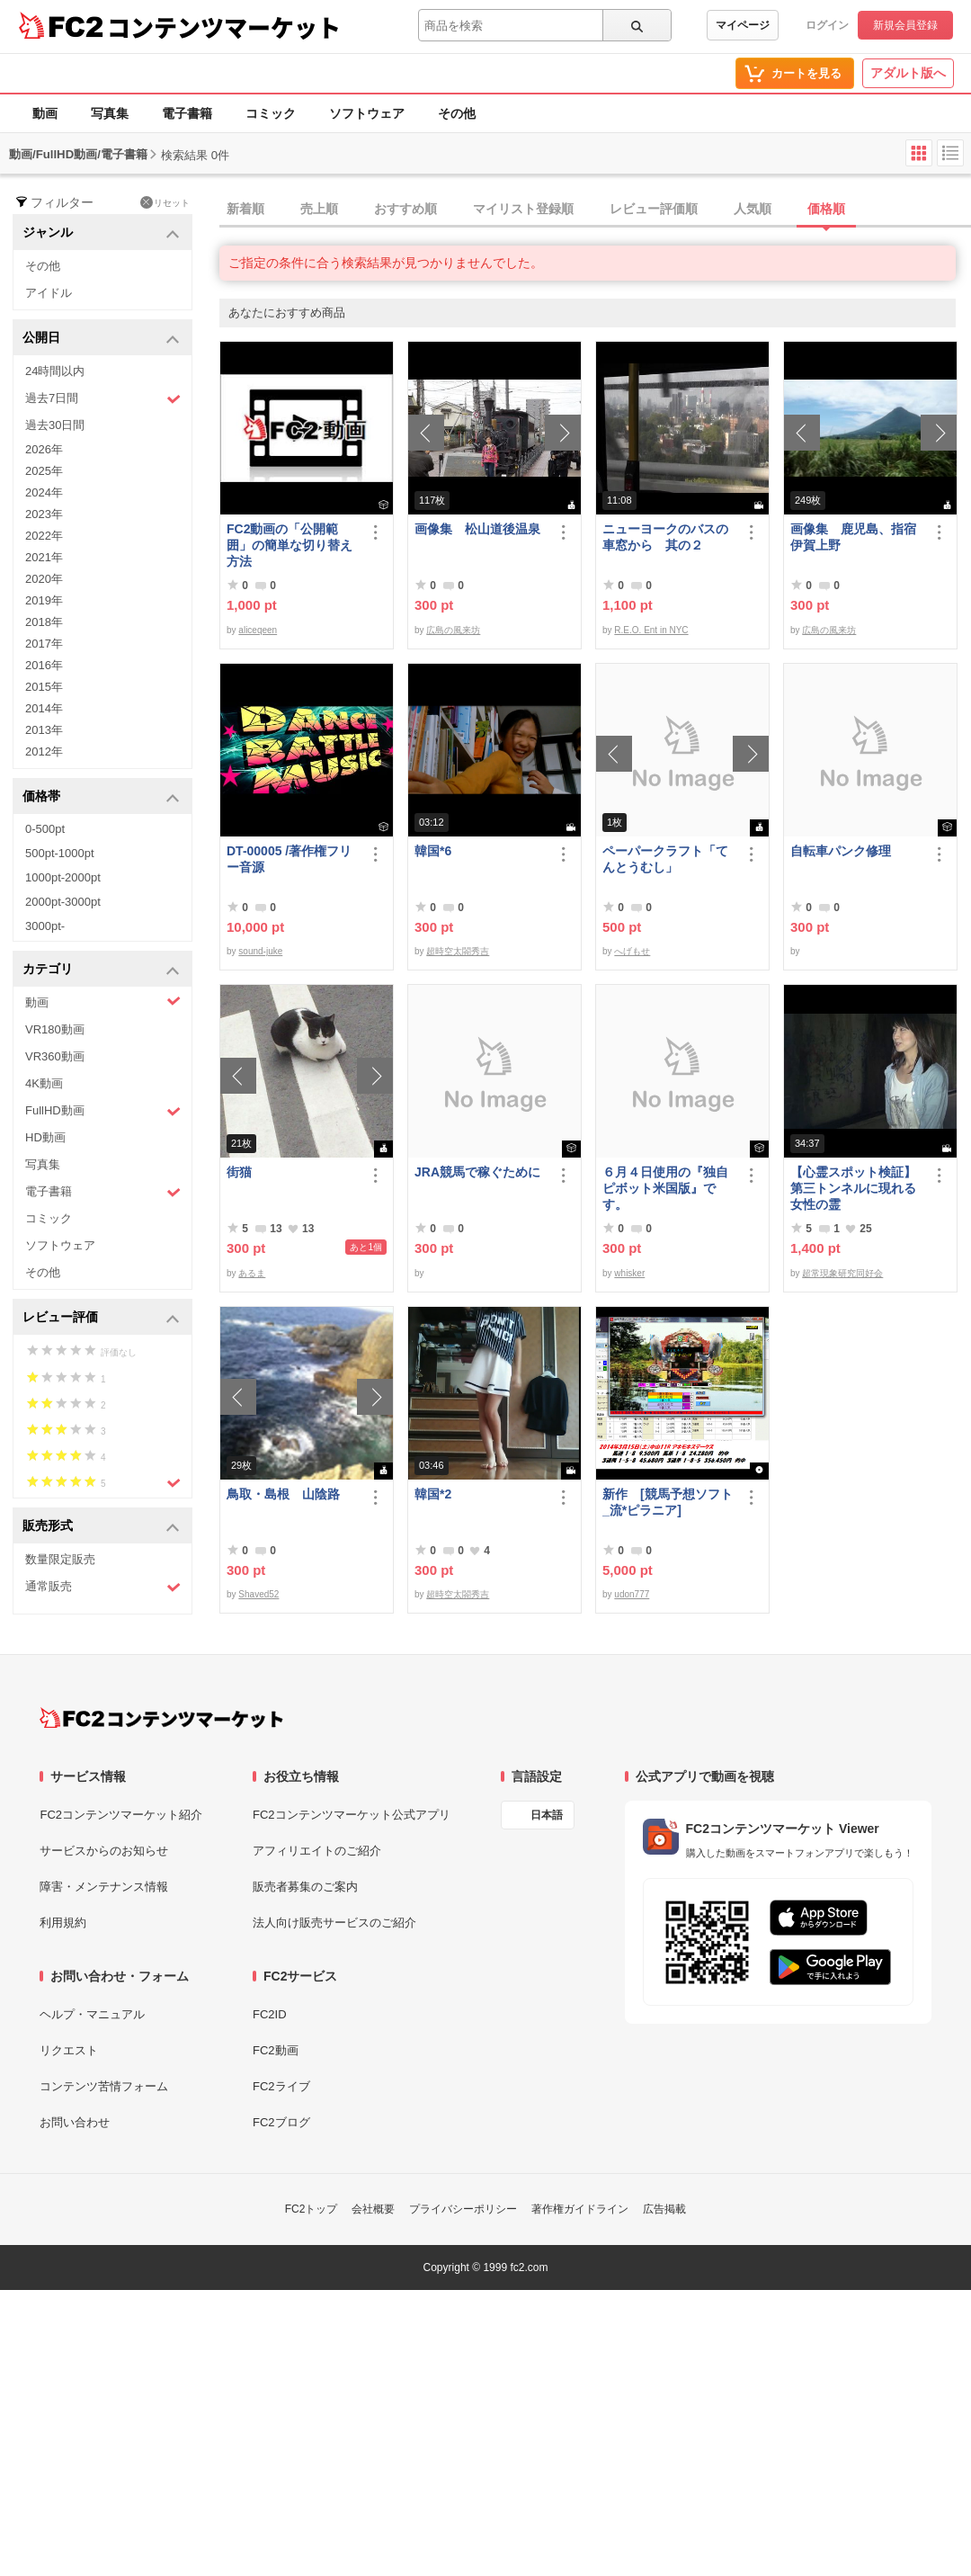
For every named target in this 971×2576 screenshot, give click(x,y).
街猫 (239, 1172)
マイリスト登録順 (523, 208)
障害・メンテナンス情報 (104, 1886)
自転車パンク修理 (840, 851)
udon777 (631, 1594)
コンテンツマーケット (224, 27)
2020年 (44, 579)
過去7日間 (103, 399)
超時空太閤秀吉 (457, 951)
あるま (251, 1273)
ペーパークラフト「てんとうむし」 (665, 859)
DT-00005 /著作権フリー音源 (289, 859)
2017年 (44, 643)
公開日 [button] (101, 338)
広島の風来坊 (453, 630)
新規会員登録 (905, 25)
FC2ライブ (281, 2086)
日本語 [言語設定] (546, 1815)
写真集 (110, 113)
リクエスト (69, 2050)
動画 (45, 113)
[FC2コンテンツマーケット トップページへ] (161, 1718)
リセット (165, 202)
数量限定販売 (60, 1559)
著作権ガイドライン (579, 2209)
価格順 (826, 208)
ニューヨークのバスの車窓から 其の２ (665, 537)
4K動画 (44, 1083)
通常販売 (103, 1587)
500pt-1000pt (59, 853)
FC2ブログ (281, 2122)
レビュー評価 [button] (101, 1318)
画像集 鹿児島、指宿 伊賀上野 (856, 537)
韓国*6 (432, 851)
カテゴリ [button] (101, 970)
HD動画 (45, 1137)
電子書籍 (187, 113)
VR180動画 (55, 1029)
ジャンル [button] (101, 233)
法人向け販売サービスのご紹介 (334, 1922)
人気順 (752, 208)
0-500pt (45, 829)
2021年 (44, 557)
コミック (270, 113)
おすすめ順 (405, 208)
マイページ (743, 25)
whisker (629, 1273)
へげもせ (632, 951)
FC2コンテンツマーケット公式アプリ (351, 1814)
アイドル (48, 293)
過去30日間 (55, 425)
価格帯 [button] (101, 797)
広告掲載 (664, 2209)
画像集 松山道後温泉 (477, 529)
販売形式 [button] (101, 1526)
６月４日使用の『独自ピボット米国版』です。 (665, 1188)
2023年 (44, 514)
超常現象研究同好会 (842, 1273)
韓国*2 (432, 1494)
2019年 (44, 600)
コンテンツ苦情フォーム (104, 2086)
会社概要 (373, 2209)
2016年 (44, 665)
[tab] (595, 210)
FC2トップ (311, 2209)
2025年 (44, 471)
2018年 (44, 622)
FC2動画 (275, 2050)
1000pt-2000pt (63, 877)
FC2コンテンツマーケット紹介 (121, 1814)
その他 (457, 113)
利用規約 (63, 1922)
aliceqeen (257, 630)
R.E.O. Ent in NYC (651, 630)
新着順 (245, 208)
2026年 (44, 449)
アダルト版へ (908, 73)
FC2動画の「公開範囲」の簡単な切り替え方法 (289, 545)
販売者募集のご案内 (305, 1886)
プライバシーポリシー (463, 2209)
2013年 (44, 730)
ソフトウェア (367, 113)
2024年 (44, 492)
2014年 (44, 708)
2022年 (44, 535)
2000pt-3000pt (63, 901)
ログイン (827, 25)
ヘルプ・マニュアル (92, 2014)
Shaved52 (258, 1594)
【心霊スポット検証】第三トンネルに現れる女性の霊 (853, 1188)
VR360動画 (55, 1056)
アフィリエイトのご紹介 (317, 1850)
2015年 (44, 686)
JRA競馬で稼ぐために (477, 1172)
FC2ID (270, 2014)
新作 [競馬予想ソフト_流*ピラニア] (667, 1502)
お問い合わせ (75, 2122)
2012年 (44, 751)
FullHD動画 (103, 1111)
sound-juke (260, 951)
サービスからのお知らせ (104, 1850)
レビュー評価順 (654, 208)
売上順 (319, 208)
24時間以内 (55, 371)
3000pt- (45, 926)
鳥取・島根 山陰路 (283, 1494)
